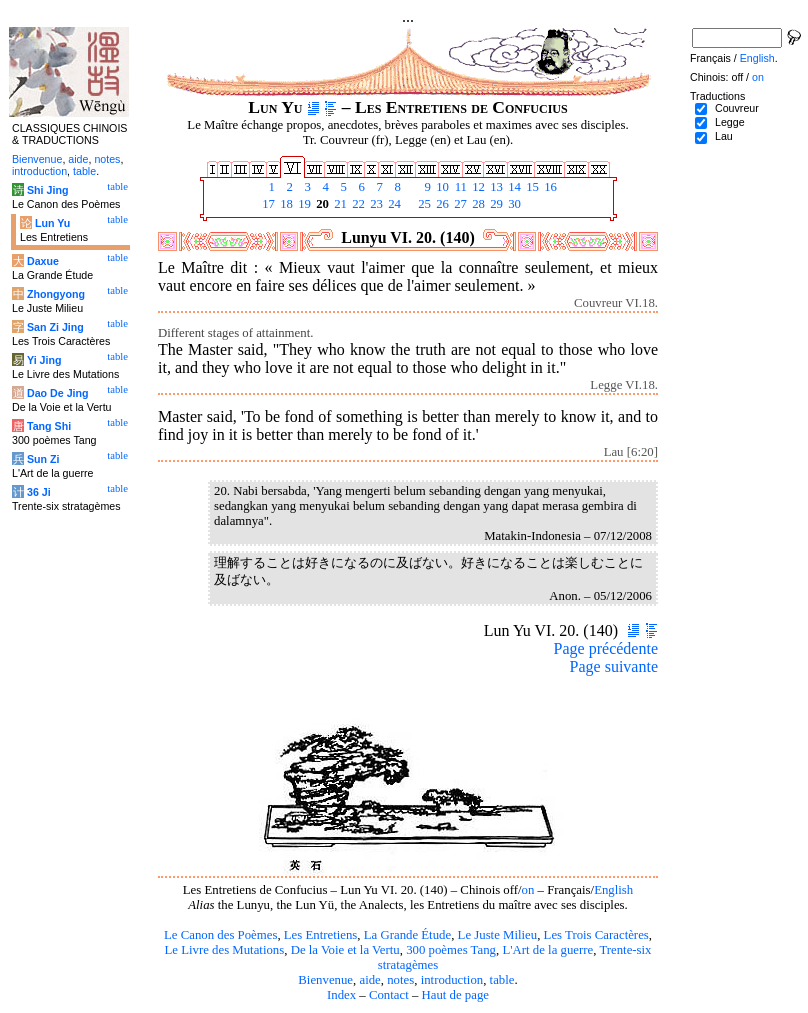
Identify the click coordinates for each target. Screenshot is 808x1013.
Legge (730, 122)
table (502, 980)
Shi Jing (47, 190)
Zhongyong (56, 294)
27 (459, 204)
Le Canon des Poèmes (220, 935)
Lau (724, 136)
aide (369, 980)
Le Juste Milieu (498, 935)
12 (477, 187)
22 (357, 204)
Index (341, 995)
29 (495, 204)
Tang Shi (49, 426)
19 (303, 204)
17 (267, 204)
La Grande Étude (407, 935)
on (528, 890)
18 (285, 204)
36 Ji (39, 492)
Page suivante (614, 666)
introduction (452, 980)
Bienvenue (325, 980)
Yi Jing (44, 360)
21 (339, 204)
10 (441, 187)
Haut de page (456, 995)
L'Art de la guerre (547, 950)
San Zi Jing (55, 327)
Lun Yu (52, 223)
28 (477, 204)
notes (400, 980)
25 (423, 204)
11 (459, 187)
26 (441, 204)
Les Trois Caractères (596, 935)
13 (495, 187)
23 (375, 204)
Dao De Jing (58, 393)
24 (393, 204)
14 (513, 187)
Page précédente (606, 648)
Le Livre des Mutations (224, 950)
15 (531, 187)
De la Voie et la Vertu (345, 950)
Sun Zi (43, 459)
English (613, 890)
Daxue (43, 261)
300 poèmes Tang (451, 950)
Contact (389, 995)
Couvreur (737, 108)
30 (513, 204)
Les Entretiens (321, 935)
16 (549, 187)
